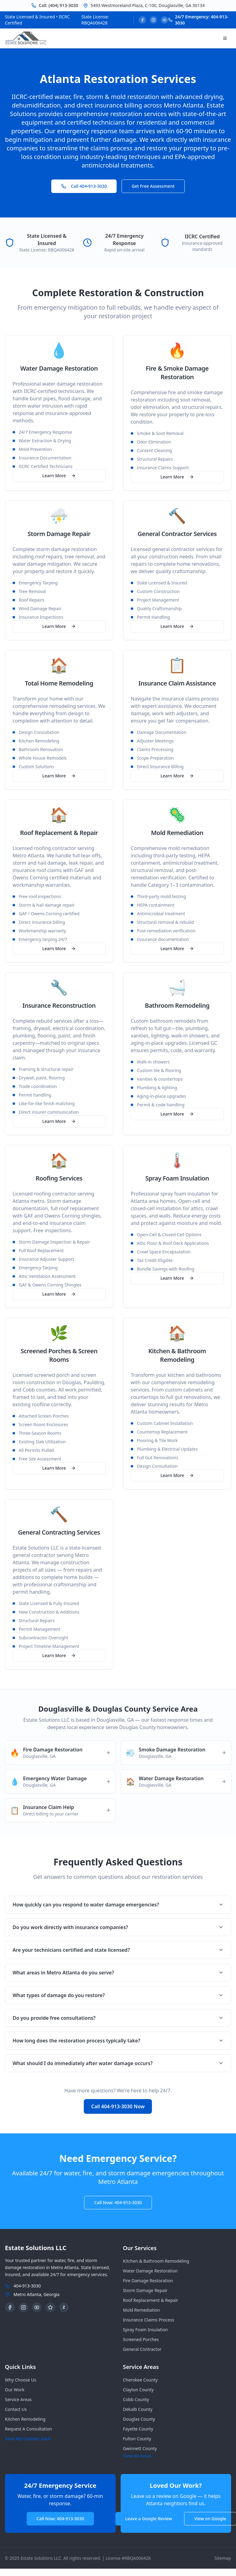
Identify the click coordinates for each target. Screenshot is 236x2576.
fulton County (137, 2439)
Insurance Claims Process (148, 2320)
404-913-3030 (27, 2286)
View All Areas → (140, 2456)
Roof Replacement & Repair (150, 2300)
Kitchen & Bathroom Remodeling (156, 2261)
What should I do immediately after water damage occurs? (118, 2063)
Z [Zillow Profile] (64, 2307)
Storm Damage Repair (145, 2290)
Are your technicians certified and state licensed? (118, 1950)
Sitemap (223, 2558)
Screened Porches (141, 2339)
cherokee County (140, 2380)
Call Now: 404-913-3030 (118, 2202)
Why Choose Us (20, 2380)
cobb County (136, 2399)
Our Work (14, 2390)
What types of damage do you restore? (118, 1995)
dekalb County (138, 2409)
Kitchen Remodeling (25, 2419)
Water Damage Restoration (150, 2271)
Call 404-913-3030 (84, 186)
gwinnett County (140, 2448)
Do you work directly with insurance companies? (118, 1927)
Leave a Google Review (148, 2518)
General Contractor (142, 2349)
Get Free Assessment (153, 186)
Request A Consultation (28, 2429)
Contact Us (16, 2409)
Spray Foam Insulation (145, 2329)
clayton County (138, 2390)
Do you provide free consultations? (118, 2018)
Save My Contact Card (27, 2439)
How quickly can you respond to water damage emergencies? (118, 1904)
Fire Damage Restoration (148, 2280)
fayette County (138, 2429)
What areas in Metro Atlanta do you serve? (118, 1972)
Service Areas (18, 2399)
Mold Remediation (141, 2310)
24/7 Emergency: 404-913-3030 (201, 20)
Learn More (59, 475)
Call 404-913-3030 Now (118, 2106)
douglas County (139, 2419)
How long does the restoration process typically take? (118, 2040)
